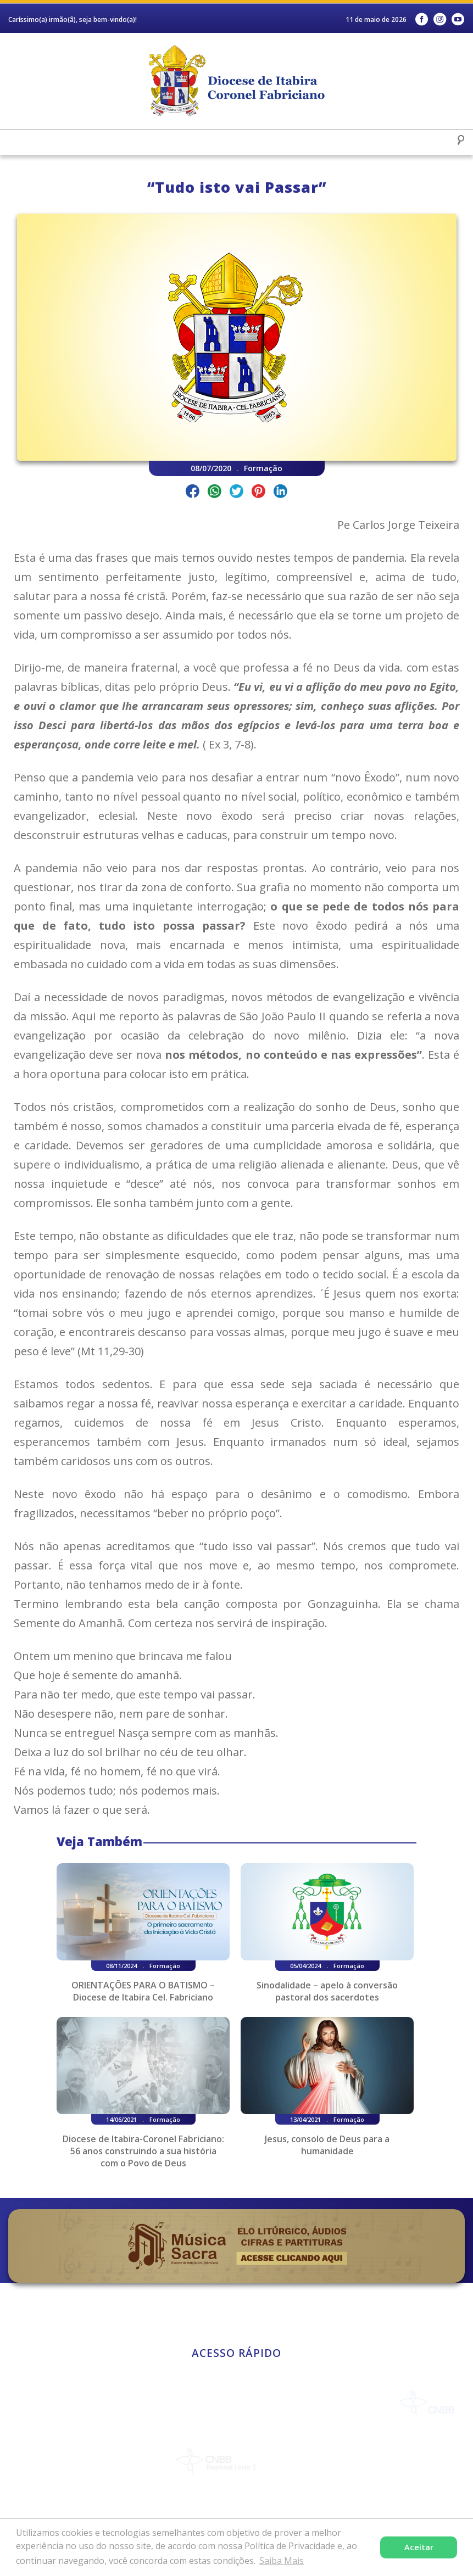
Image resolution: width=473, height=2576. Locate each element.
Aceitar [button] (418, 2547)
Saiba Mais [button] (281, 2561)
